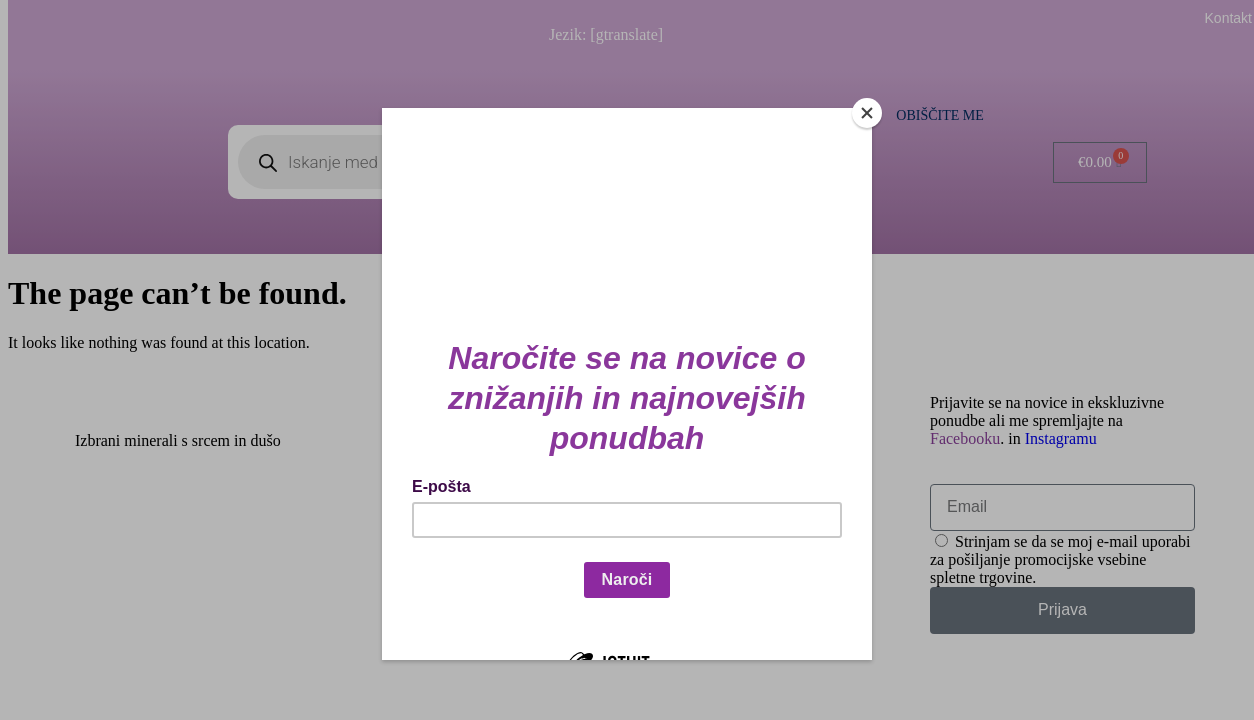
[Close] (867, 113)
